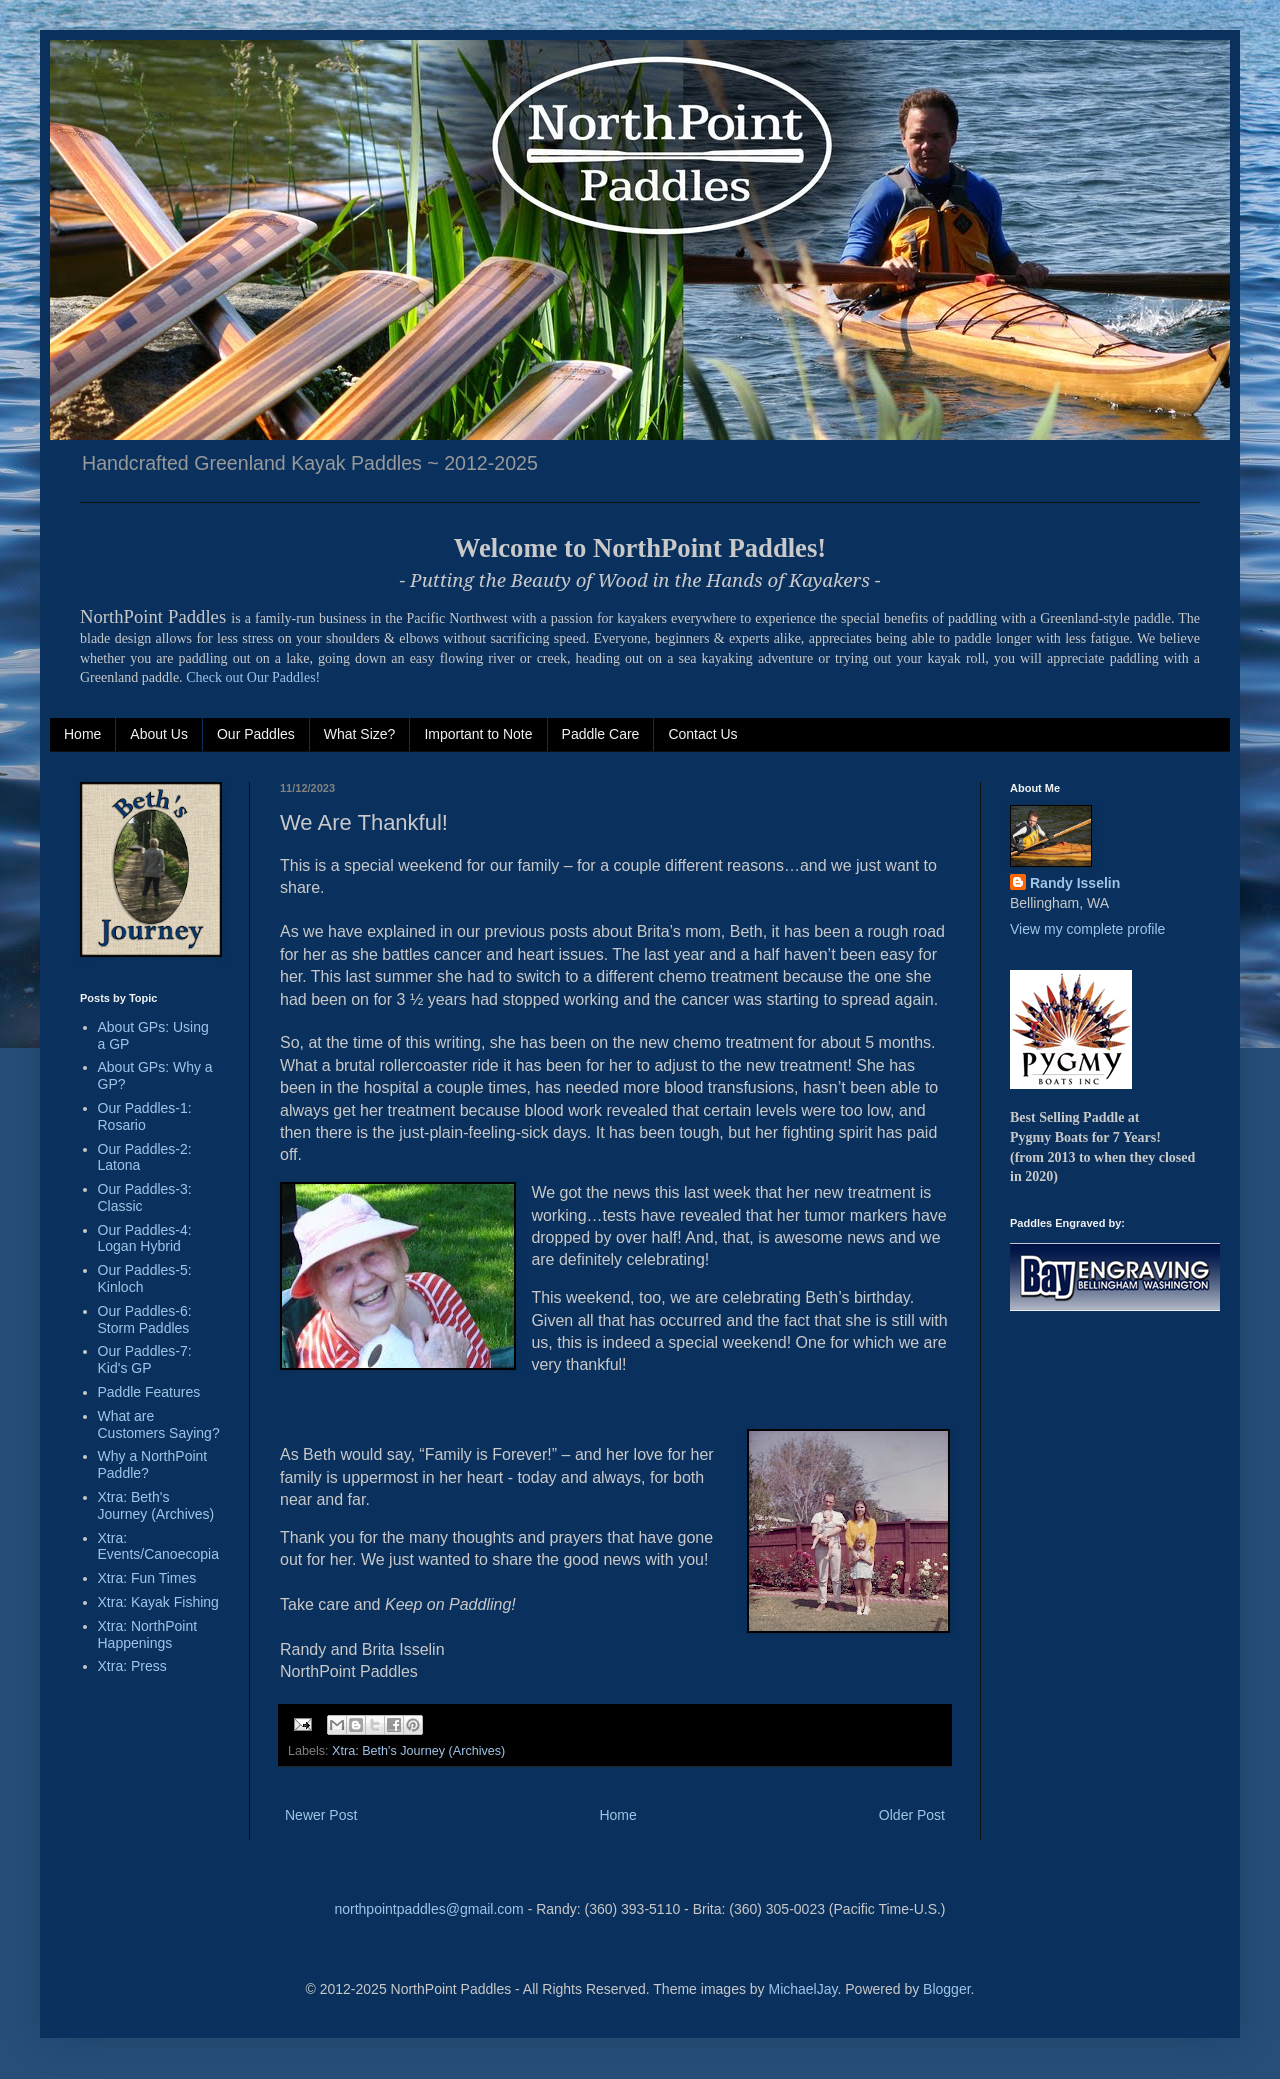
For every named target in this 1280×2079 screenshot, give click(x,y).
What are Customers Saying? (159, 1424)
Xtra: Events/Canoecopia (158, 1546)
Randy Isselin (1075, 883)
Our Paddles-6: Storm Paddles (145, 1319)
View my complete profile (1087, 929)
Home (82, 734)
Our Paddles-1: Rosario (145, 1116)
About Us (159, 734)
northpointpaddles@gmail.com (428, 1909)
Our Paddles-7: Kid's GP (145, 1359)
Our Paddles (256, 734)
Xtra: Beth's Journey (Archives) (418, 1751)
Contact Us (702, 734)
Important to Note (478, 734)
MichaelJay (802, 1989)
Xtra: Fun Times (147, 1578)
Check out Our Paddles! (253, 677)
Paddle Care (601, 734)
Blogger (946, 1989)
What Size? (360, 734)
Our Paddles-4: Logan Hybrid (145, 1238)
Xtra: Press (132, 1666)
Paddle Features (149, 1392)
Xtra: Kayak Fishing (158, 1602)
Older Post (912, 1815)
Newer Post (321, 1815)
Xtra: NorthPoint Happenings (148, 1634)
